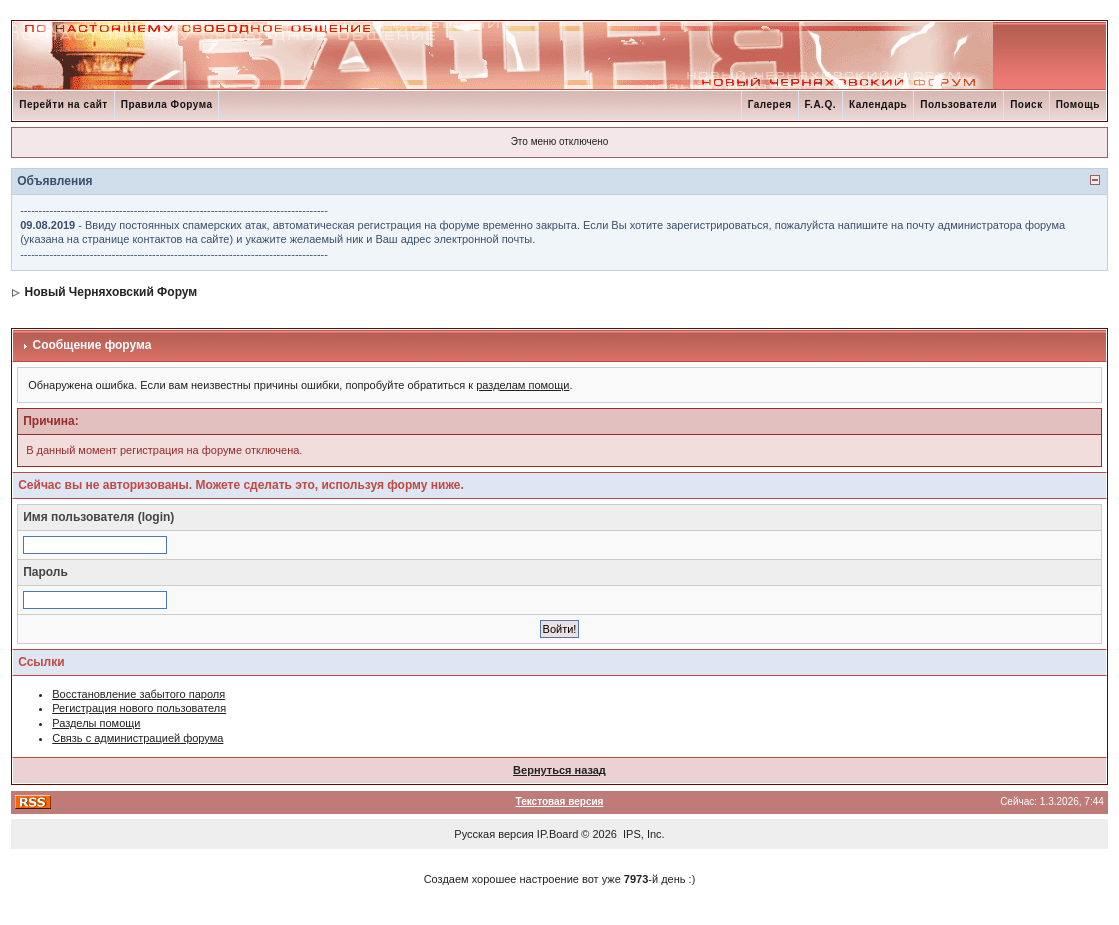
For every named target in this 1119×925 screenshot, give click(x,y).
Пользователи (958, 104)
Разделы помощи (96, 723)
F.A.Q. (820, 104)
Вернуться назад (559, 770)
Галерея (770, 104)
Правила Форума (167, 104)
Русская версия (493, 834)
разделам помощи (522, 385)
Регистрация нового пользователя (139, 708)
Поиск (1026, 104)
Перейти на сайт (63, 104)
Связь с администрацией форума (137, 738)
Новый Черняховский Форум (111, 292)
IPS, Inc (642, 834)
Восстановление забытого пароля (138, 694)
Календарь (878, 104)
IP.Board (557, 834)
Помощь (1078, 104)
